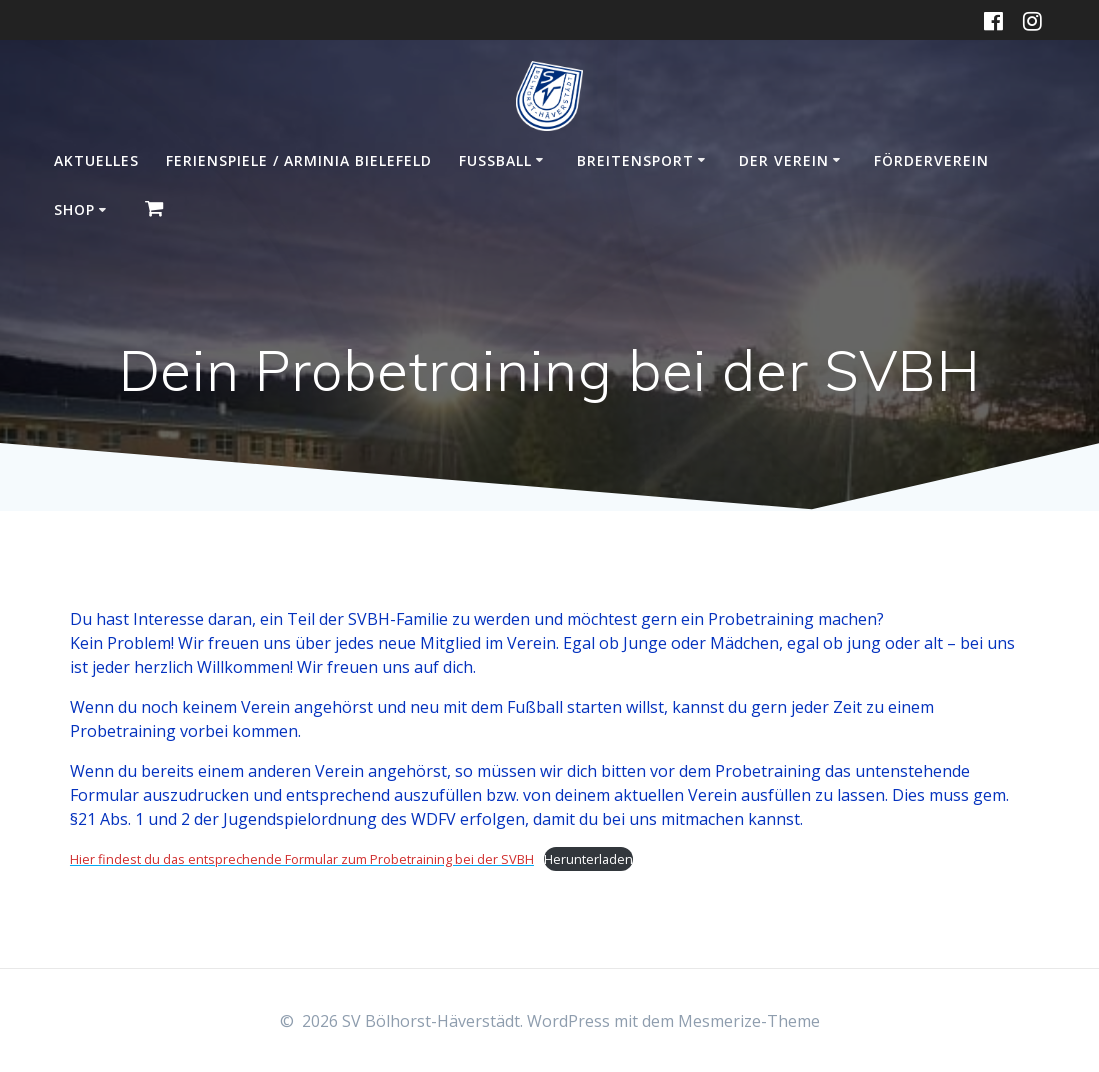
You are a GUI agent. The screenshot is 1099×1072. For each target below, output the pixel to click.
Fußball (495, 160)
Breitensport (635, 160)
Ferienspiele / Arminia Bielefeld (299, 160)
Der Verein (784, 160)
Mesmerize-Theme (749, 1021)
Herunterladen (588, 859)
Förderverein (931, 160)
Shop (74, 209)
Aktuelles (96, 160)
